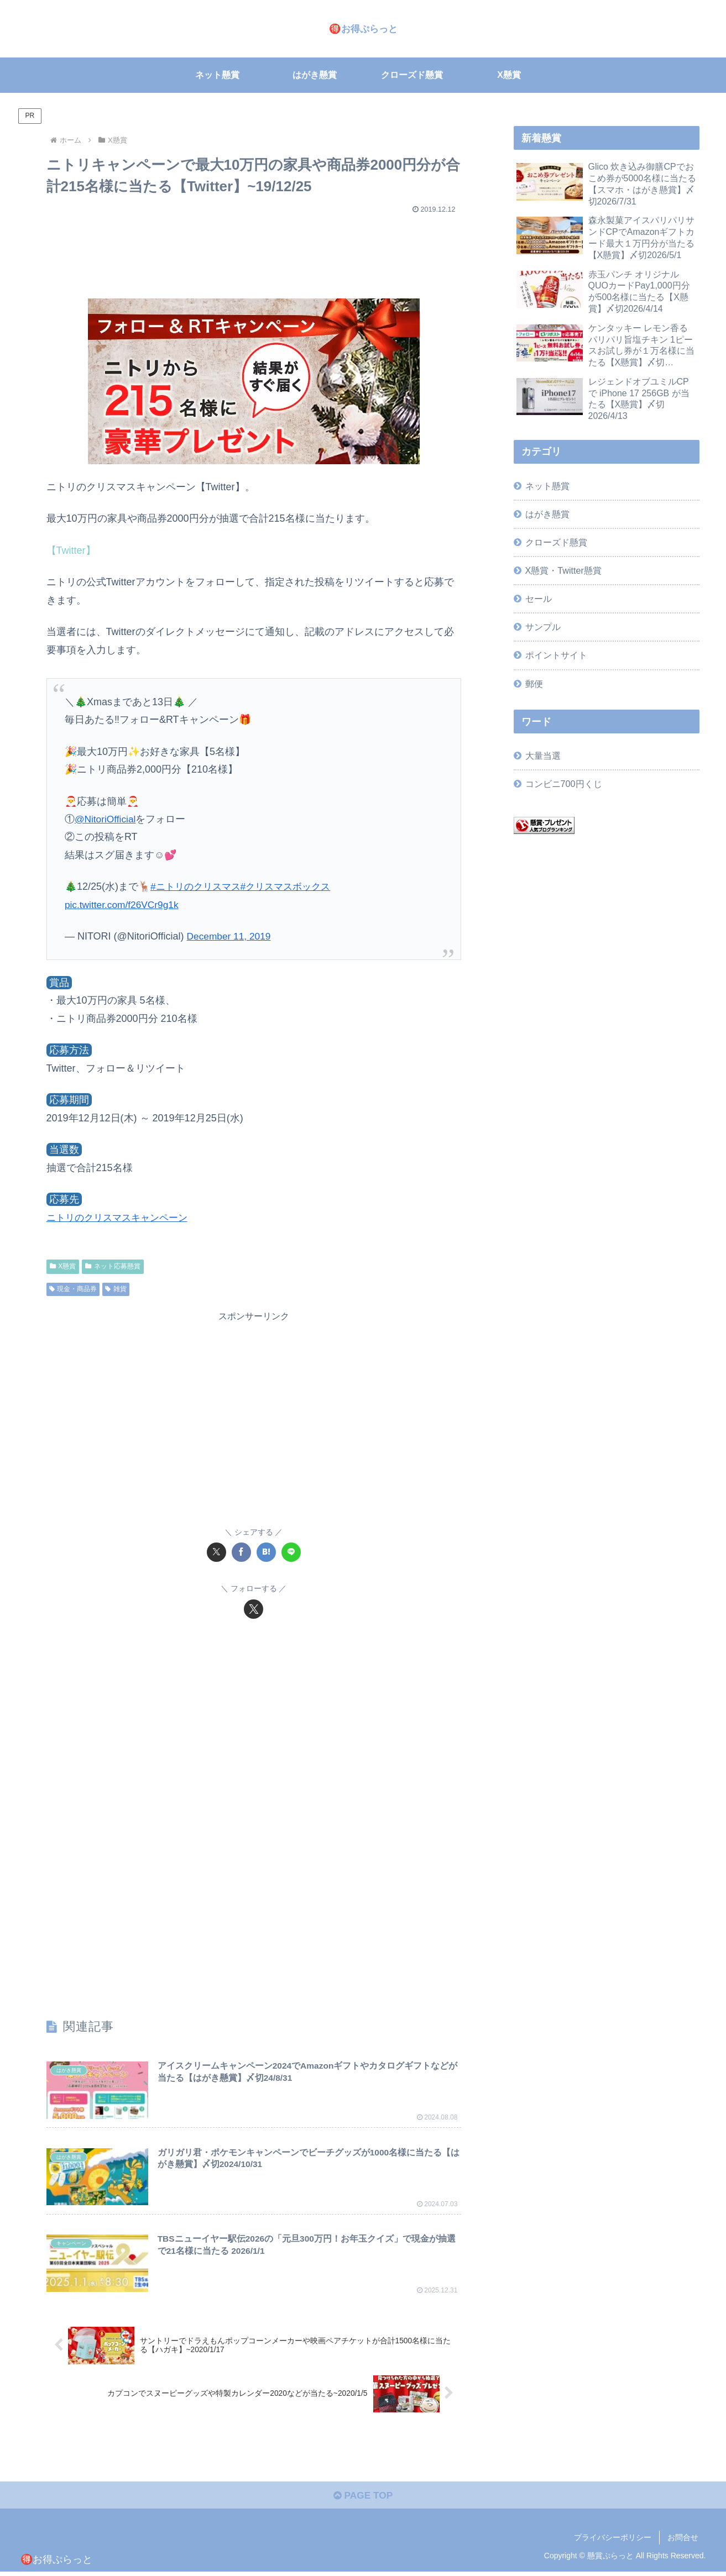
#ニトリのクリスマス (198, 886)
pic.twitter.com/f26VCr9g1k (124, 904)
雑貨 (116, 1289)
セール (538, 599)
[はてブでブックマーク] (266, 1552)
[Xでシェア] (216, 1552)
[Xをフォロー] (253, 1609)
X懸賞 (63, 1266)
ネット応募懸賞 (112, 1266)
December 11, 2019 (230, 936)
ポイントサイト (556, 655)
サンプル (543, 627)
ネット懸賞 (547, 486)
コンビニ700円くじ (563, 784)
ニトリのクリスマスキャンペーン (121, 1217)
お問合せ (682, 2541)
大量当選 (543, 755)
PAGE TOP (363, 2499)
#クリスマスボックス (293, 886)
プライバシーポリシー (612, 2541)
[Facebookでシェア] (241, 1552)
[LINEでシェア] (291, 1552)
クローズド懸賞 (556, 542)
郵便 (534, 684)
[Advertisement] (253, 251)
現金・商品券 (73, 1289)
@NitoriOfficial (106, 819)
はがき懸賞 (547, 514)
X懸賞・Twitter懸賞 (563, 570)
